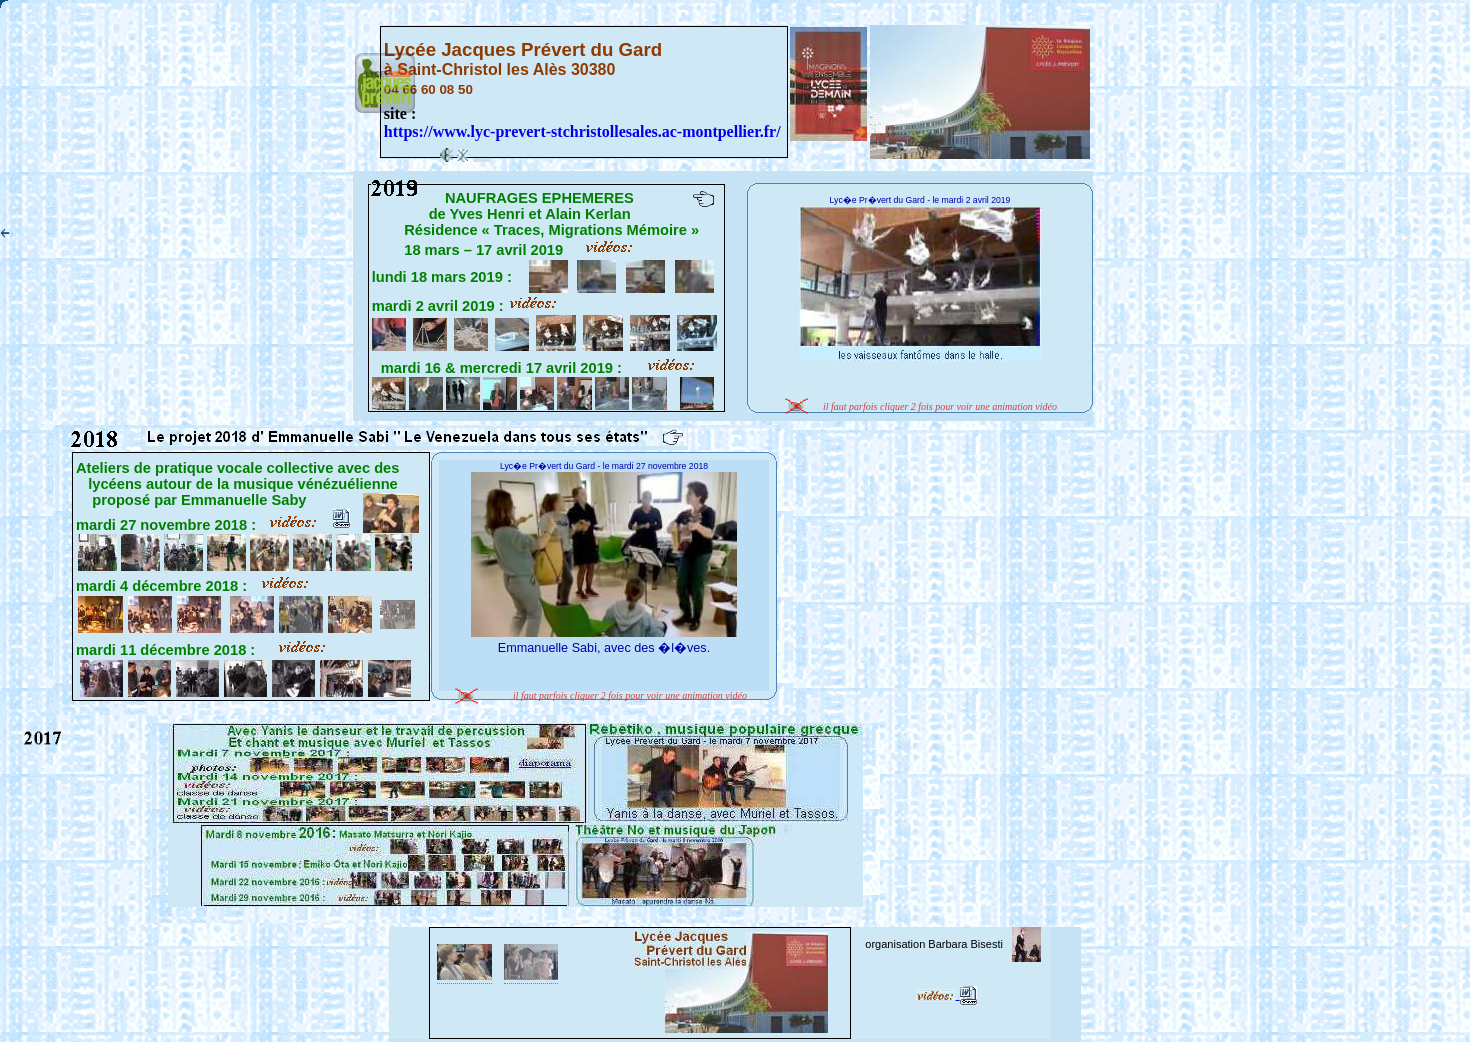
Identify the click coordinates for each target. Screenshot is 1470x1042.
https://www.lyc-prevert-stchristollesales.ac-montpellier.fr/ (582, 131)
